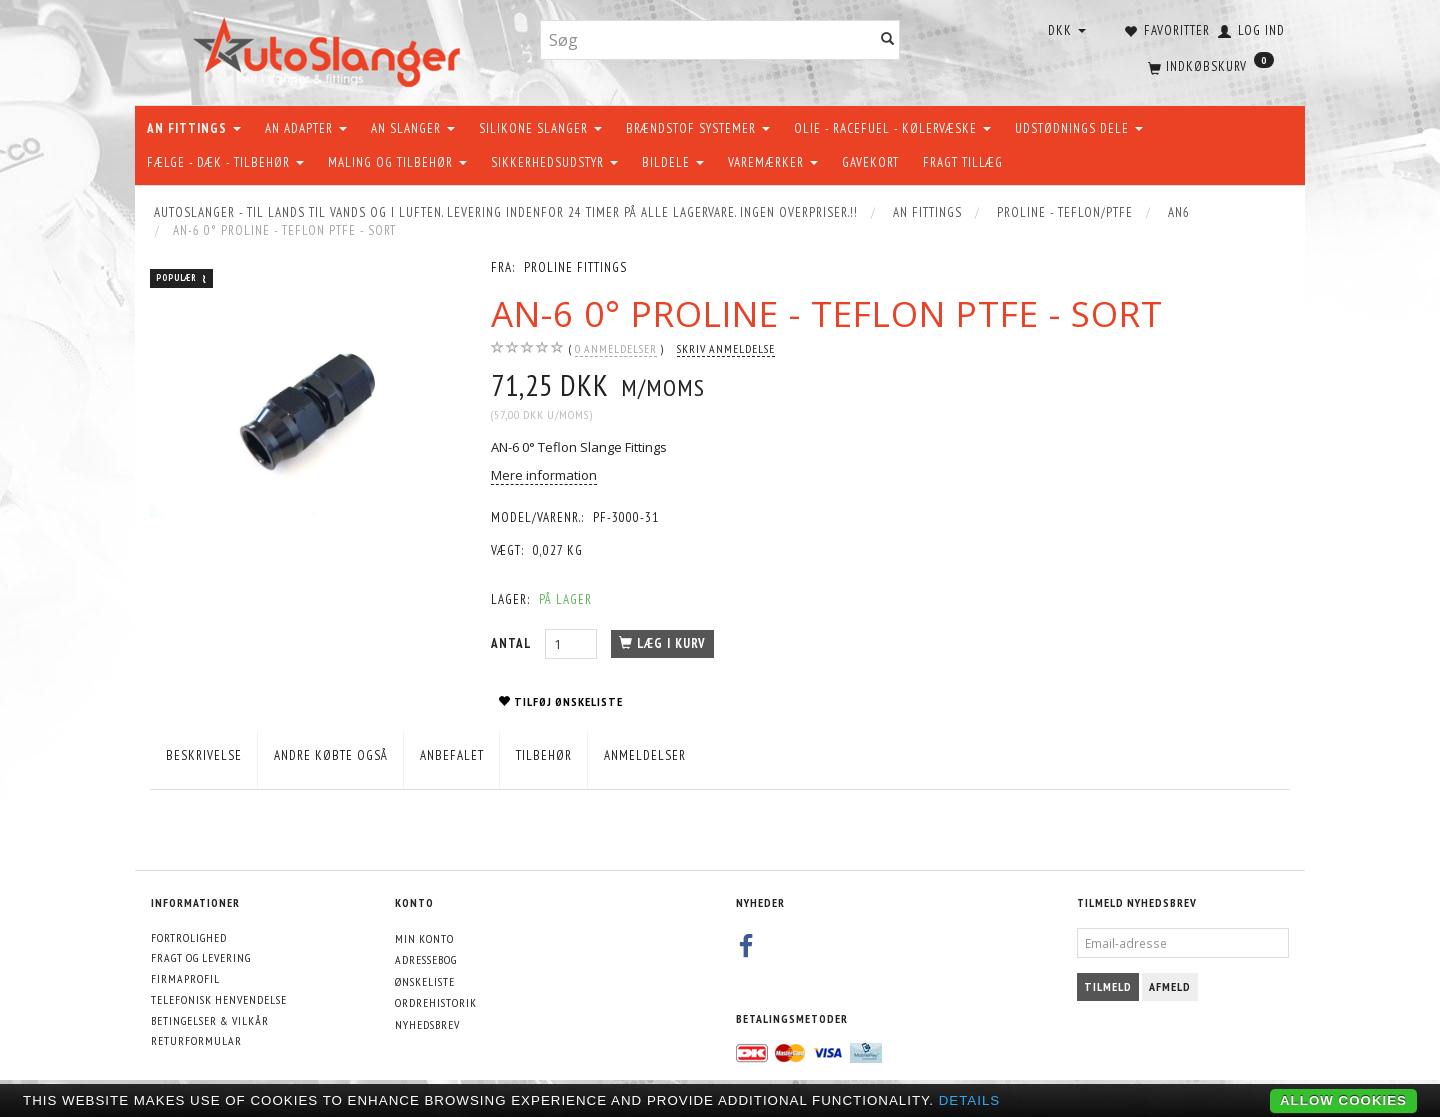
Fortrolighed (189, 937)
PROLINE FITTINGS (575, 267)
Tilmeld (1108, 986)
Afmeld (1170, 986)
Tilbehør (544, 755)
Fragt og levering (201, 957)
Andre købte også (331, 755)
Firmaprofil (185, 978)
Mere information (544, 475)
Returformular (196, 1040)
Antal (513, 643)
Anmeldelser (645, 755)
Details (970, 1100)
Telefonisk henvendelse (219, 999)
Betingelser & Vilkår (210, 1020)
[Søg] (888, 40)
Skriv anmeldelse (726, 348)
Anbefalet (452, 755)
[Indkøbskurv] (1209, 65)
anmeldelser (616, 349)
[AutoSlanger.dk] (330, 48)
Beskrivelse (204, 755)
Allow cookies (1343, 1100)
